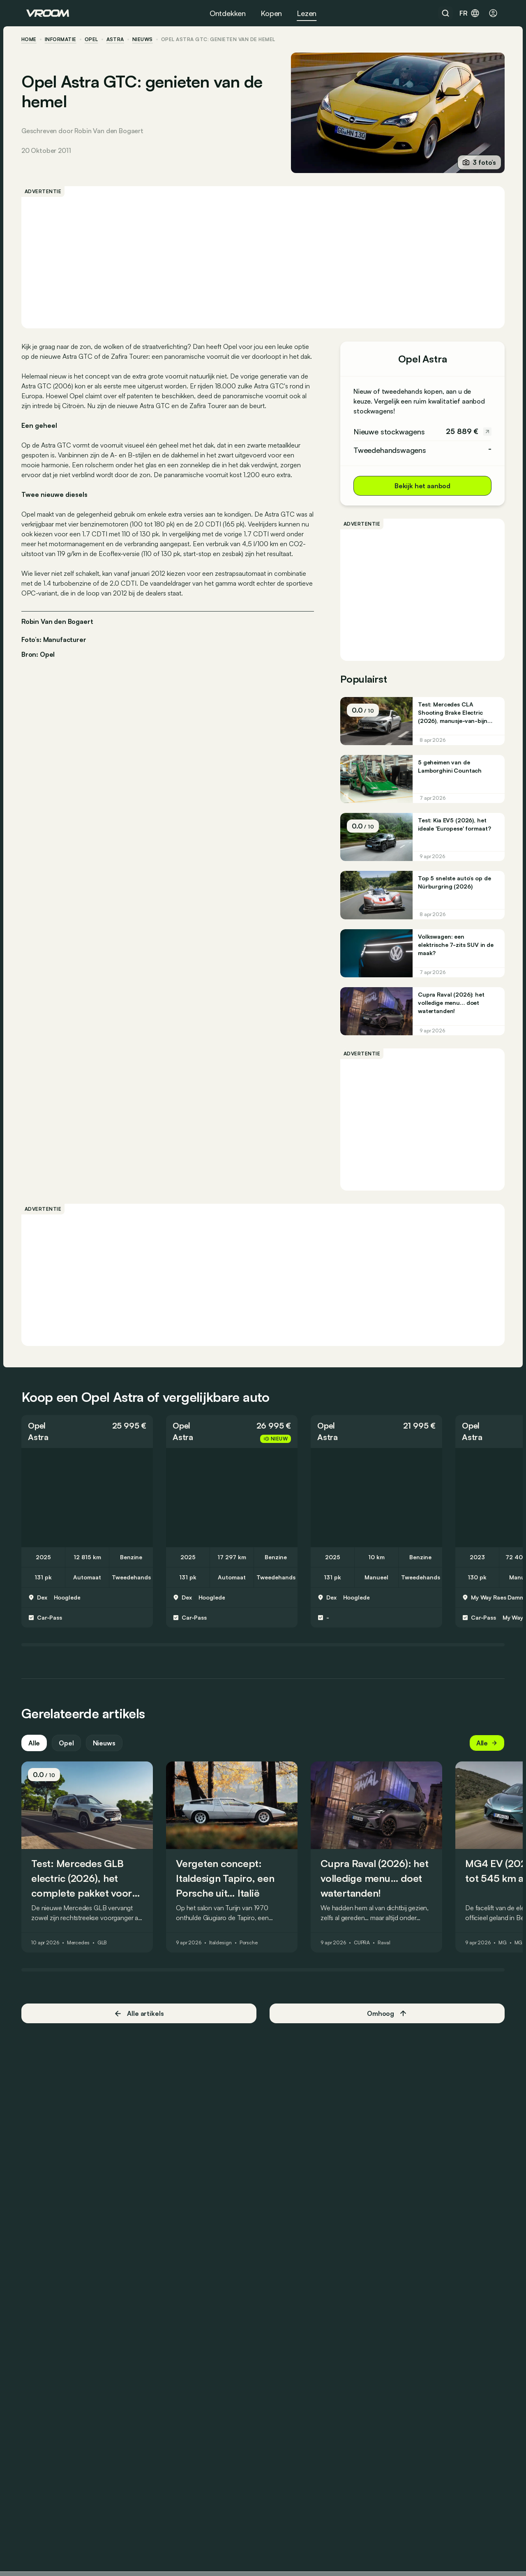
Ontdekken (228, 13)
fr (469, 13)
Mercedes (83, 1952)
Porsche (254, 1952)
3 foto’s (474, 162)
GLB (107, 1952)
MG (507, 1952)
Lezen (306, 13)
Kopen (271, 13)
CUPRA (367, 1952)
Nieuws (109, 1753)
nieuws (147, 39)
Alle (39, 1753)
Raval (389, 1952)
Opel (96, 39)
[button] (92, 1441)
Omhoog (385, 2024)
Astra (120, 39)
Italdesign (225, 1952)
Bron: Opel (43, 683)
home (34, 39)
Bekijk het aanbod (417, 486)
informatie (65, 39)
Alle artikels (141, 2023)
